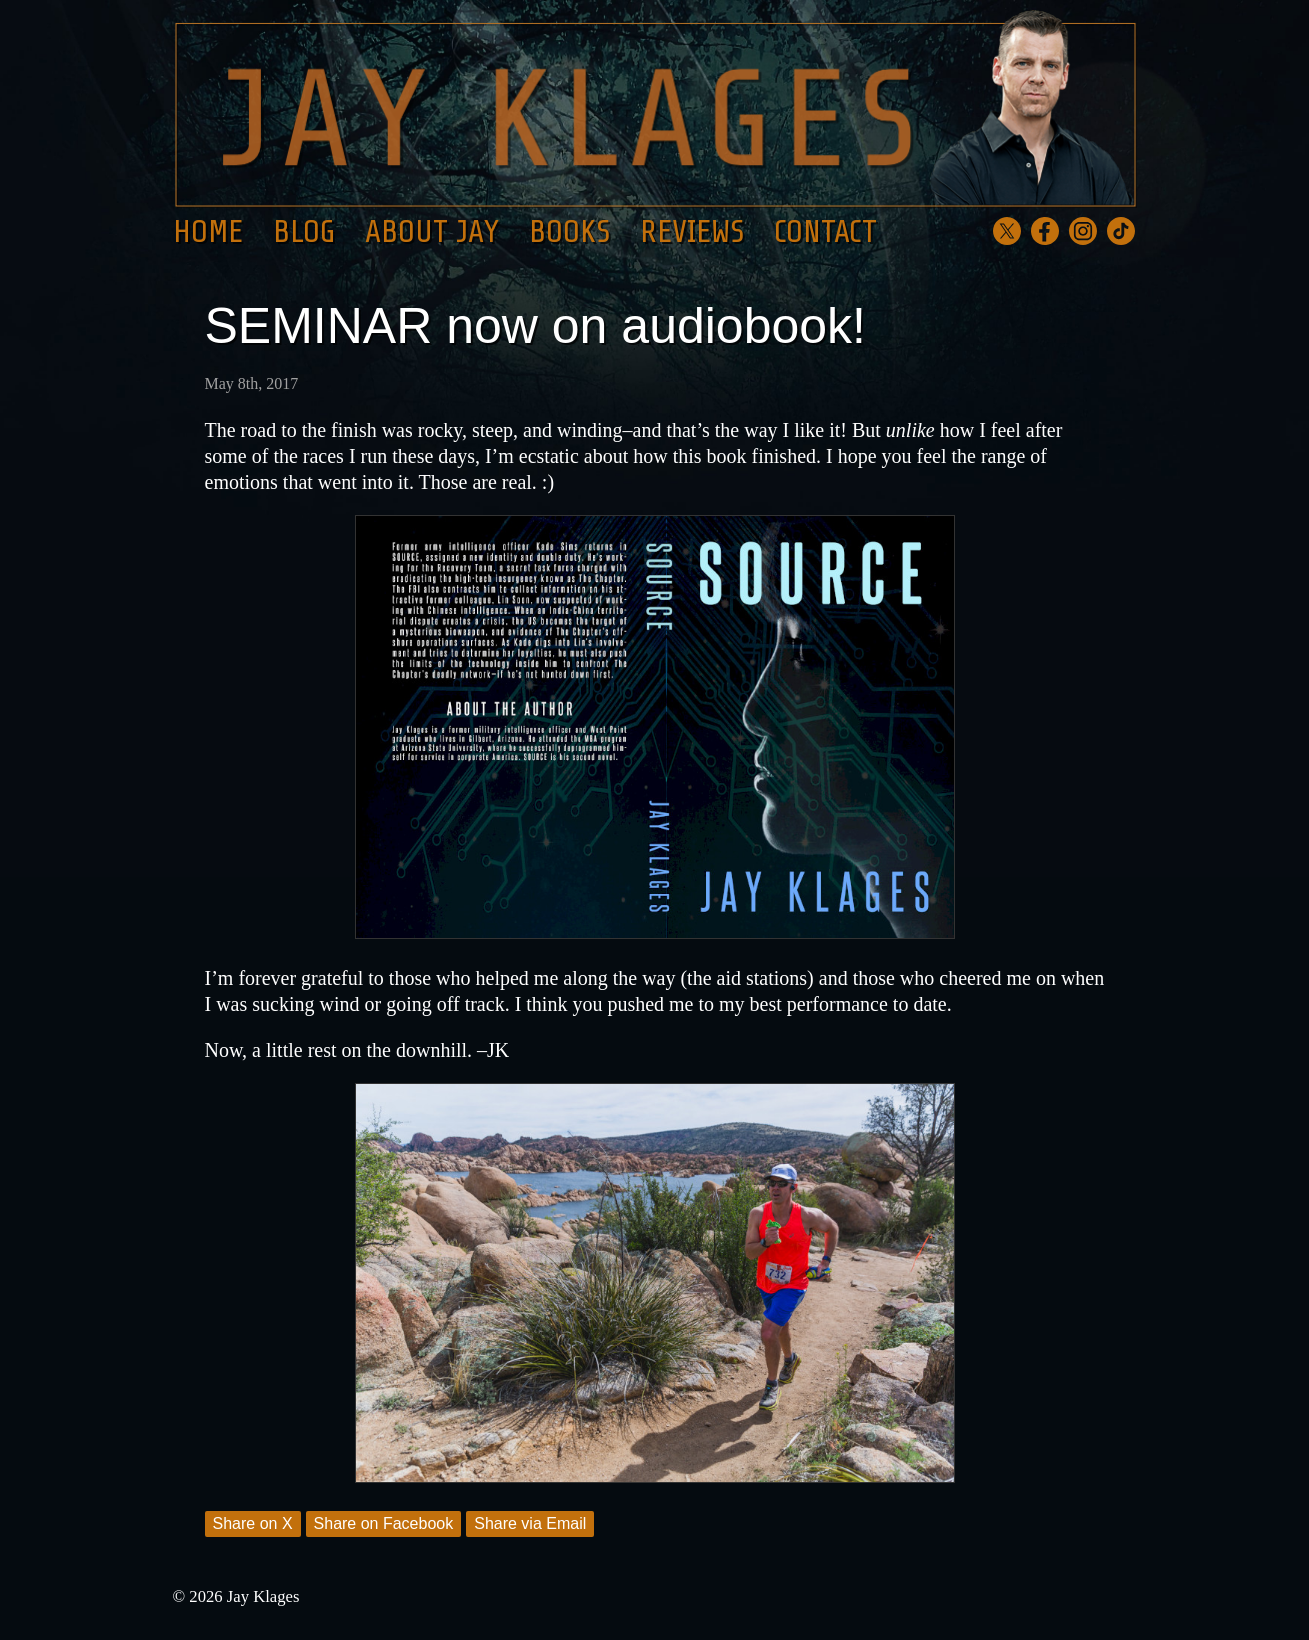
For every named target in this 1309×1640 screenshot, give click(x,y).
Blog (304, 232)
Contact (825, 232)
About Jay (432, 232)
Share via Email (530, 1523)
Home (208, 232)
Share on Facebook (384, 1523)
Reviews (692, 232)
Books (569, 232)
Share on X (253, 1523)
